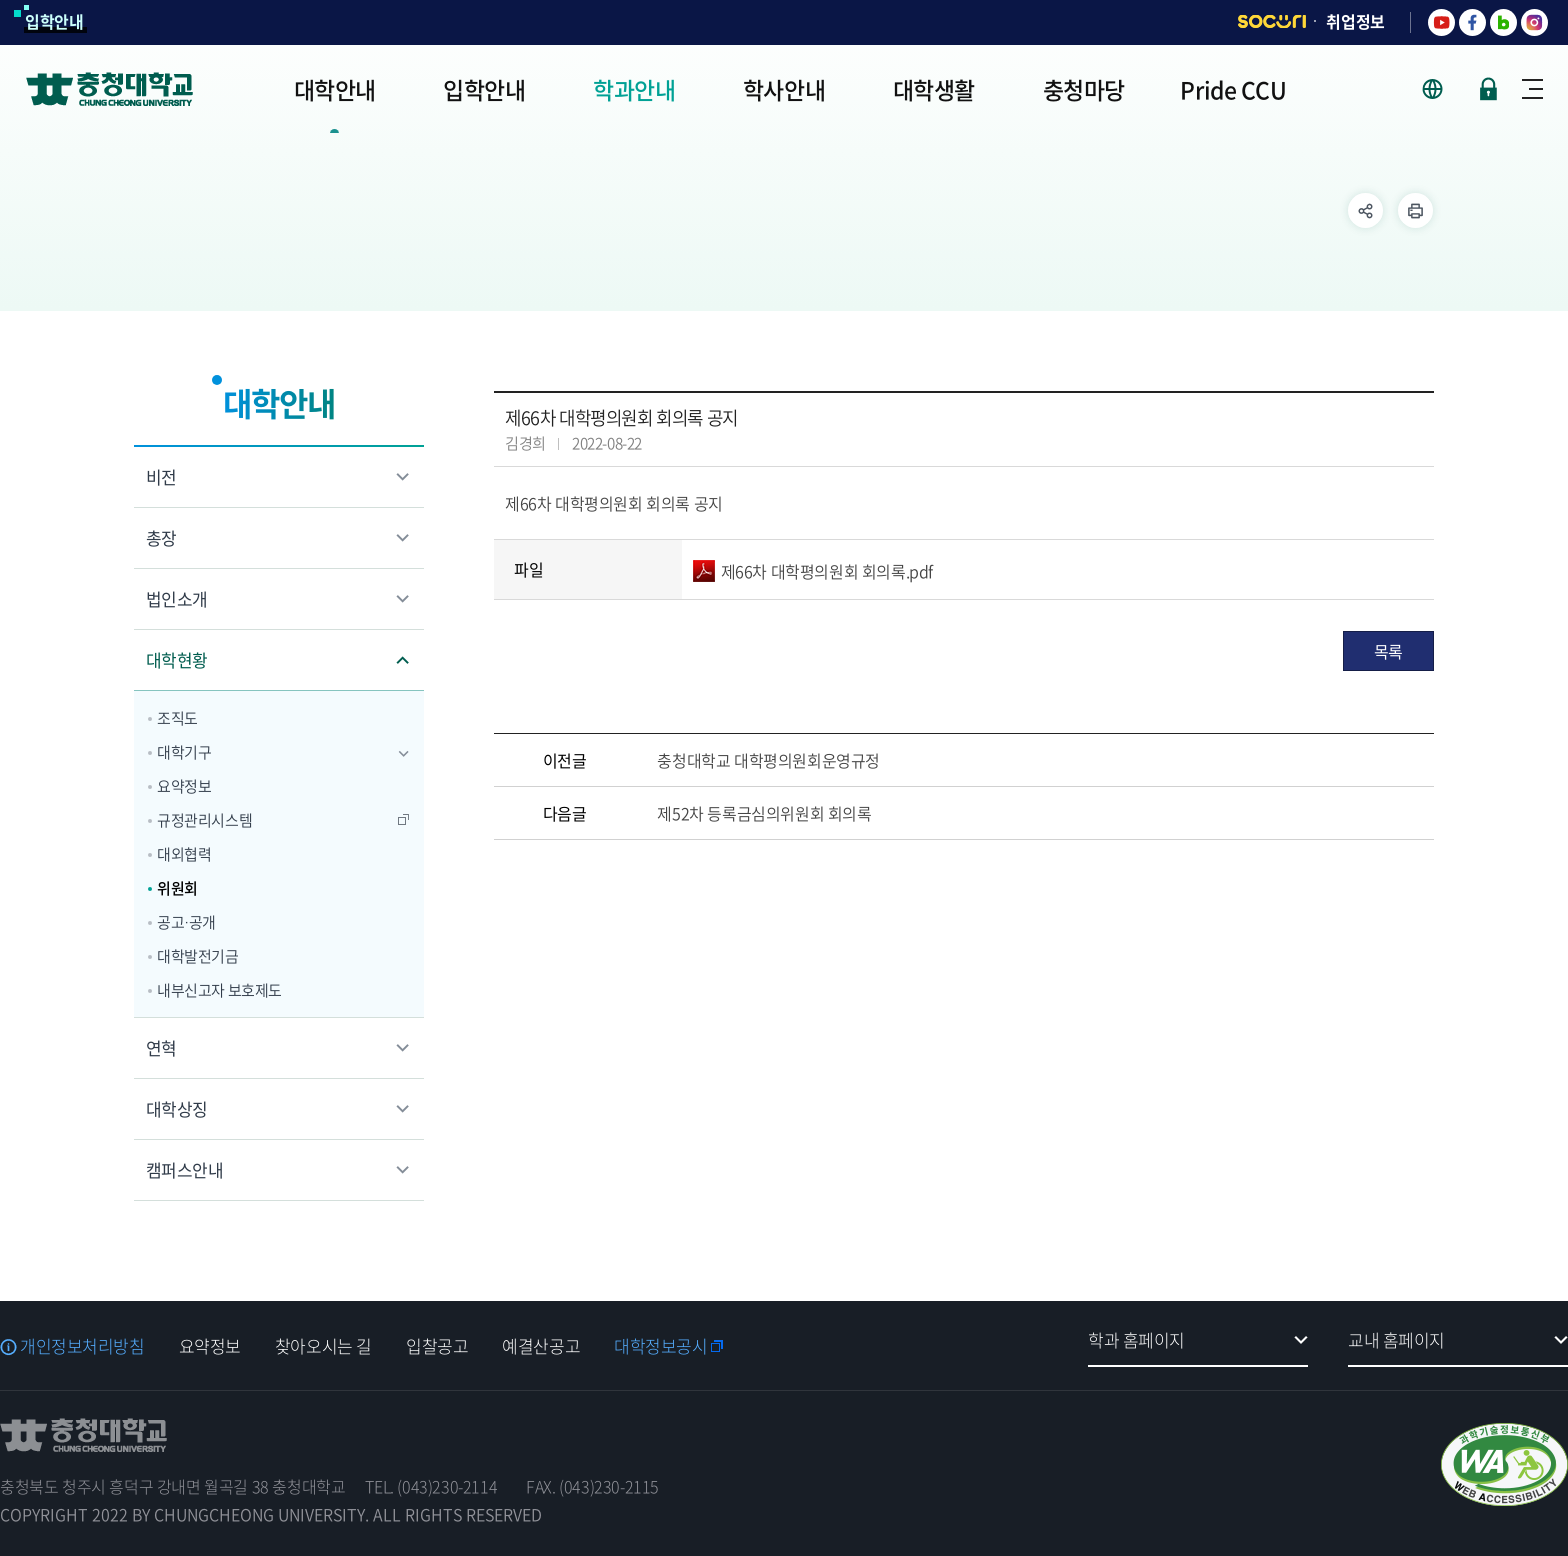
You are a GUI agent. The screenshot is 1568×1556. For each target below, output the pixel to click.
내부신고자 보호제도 (219, 990)
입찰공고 (437, 1345)
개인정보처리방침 (82, 1345)
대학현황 (177, 659)
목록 (1388, 651)
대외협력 (184, 854)
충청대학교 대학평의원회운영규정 (768, 760)
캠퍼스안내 (184, 1169)
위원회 (177, 888)
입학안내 (54, 21)
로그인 (1488, 89)
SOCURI (1272, 21)
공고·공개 (186, 922)
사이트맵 (1532, 89)
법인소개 (177, 598)
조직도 (177, 718)
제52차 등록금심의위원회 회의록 (764, 813)
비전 (161, 476)
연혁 (161, 1047)
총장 (161, 537)
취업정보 (1355, 21)
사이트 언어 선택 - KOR (1444, 89)
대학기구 (184, 752)
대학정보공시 (660, 1345)
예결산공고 (541, 1345)
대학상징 (177, 1108)
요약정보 (184, 786)
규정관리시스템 (204, 820)
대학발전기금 (198, 956)
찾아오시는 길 (323, 1345)
